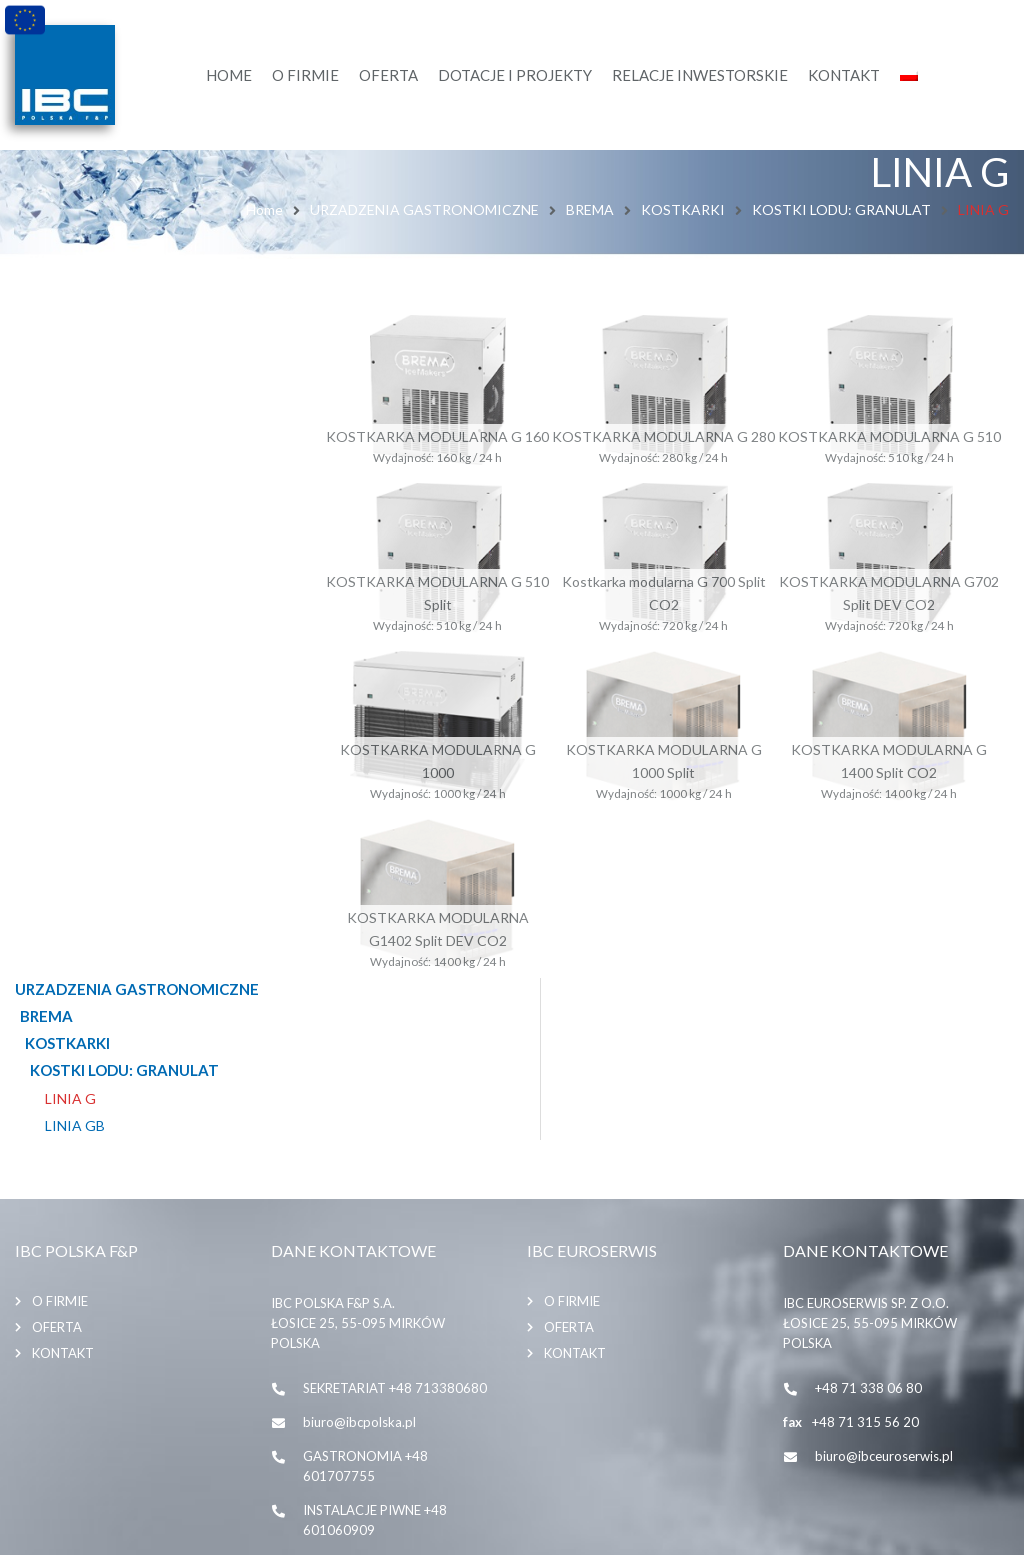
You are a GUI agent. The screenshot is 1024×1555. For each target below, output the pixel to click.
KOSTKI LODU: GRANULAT (841, 209)
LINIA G (70, 420)
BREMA (590, 209)
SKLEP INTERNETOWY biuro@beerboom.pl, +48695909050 (369, 1432)
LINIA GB (75, 447)
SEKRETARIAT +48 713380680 (395, 1202)
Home (264, 209)
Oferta (57, 1141)
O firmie (60, 1115)
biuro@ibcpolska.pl (359, 1236)
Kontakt (63, 1167)
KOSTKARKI (683, 209)
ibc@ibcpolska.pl (352, 1378)
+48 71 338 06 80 (868, 1202)
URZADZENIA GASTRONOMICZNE (424, 209)
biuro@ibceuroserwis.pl (884, 1270)
